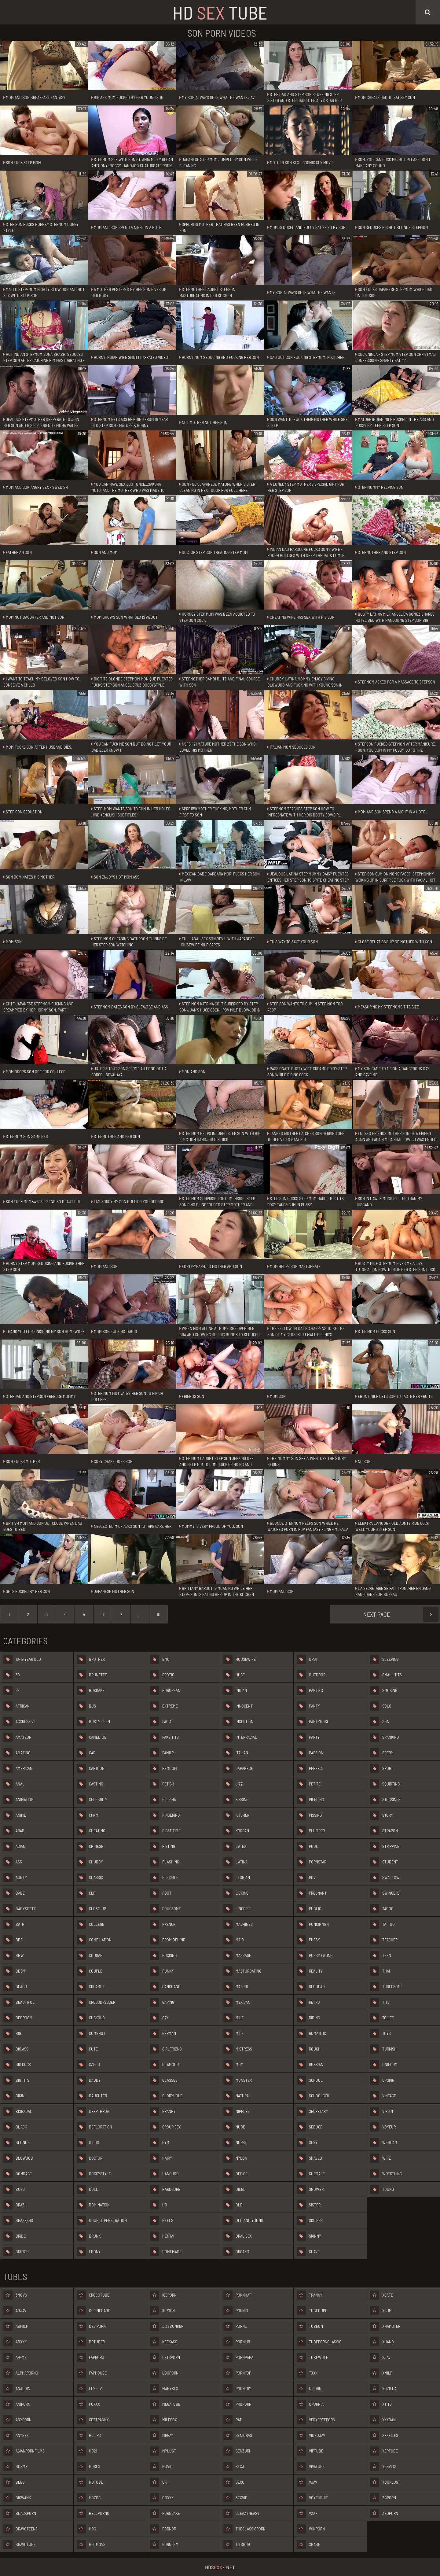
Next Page (400, 1614)
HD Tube (220, 12)
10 (158, 1614)
